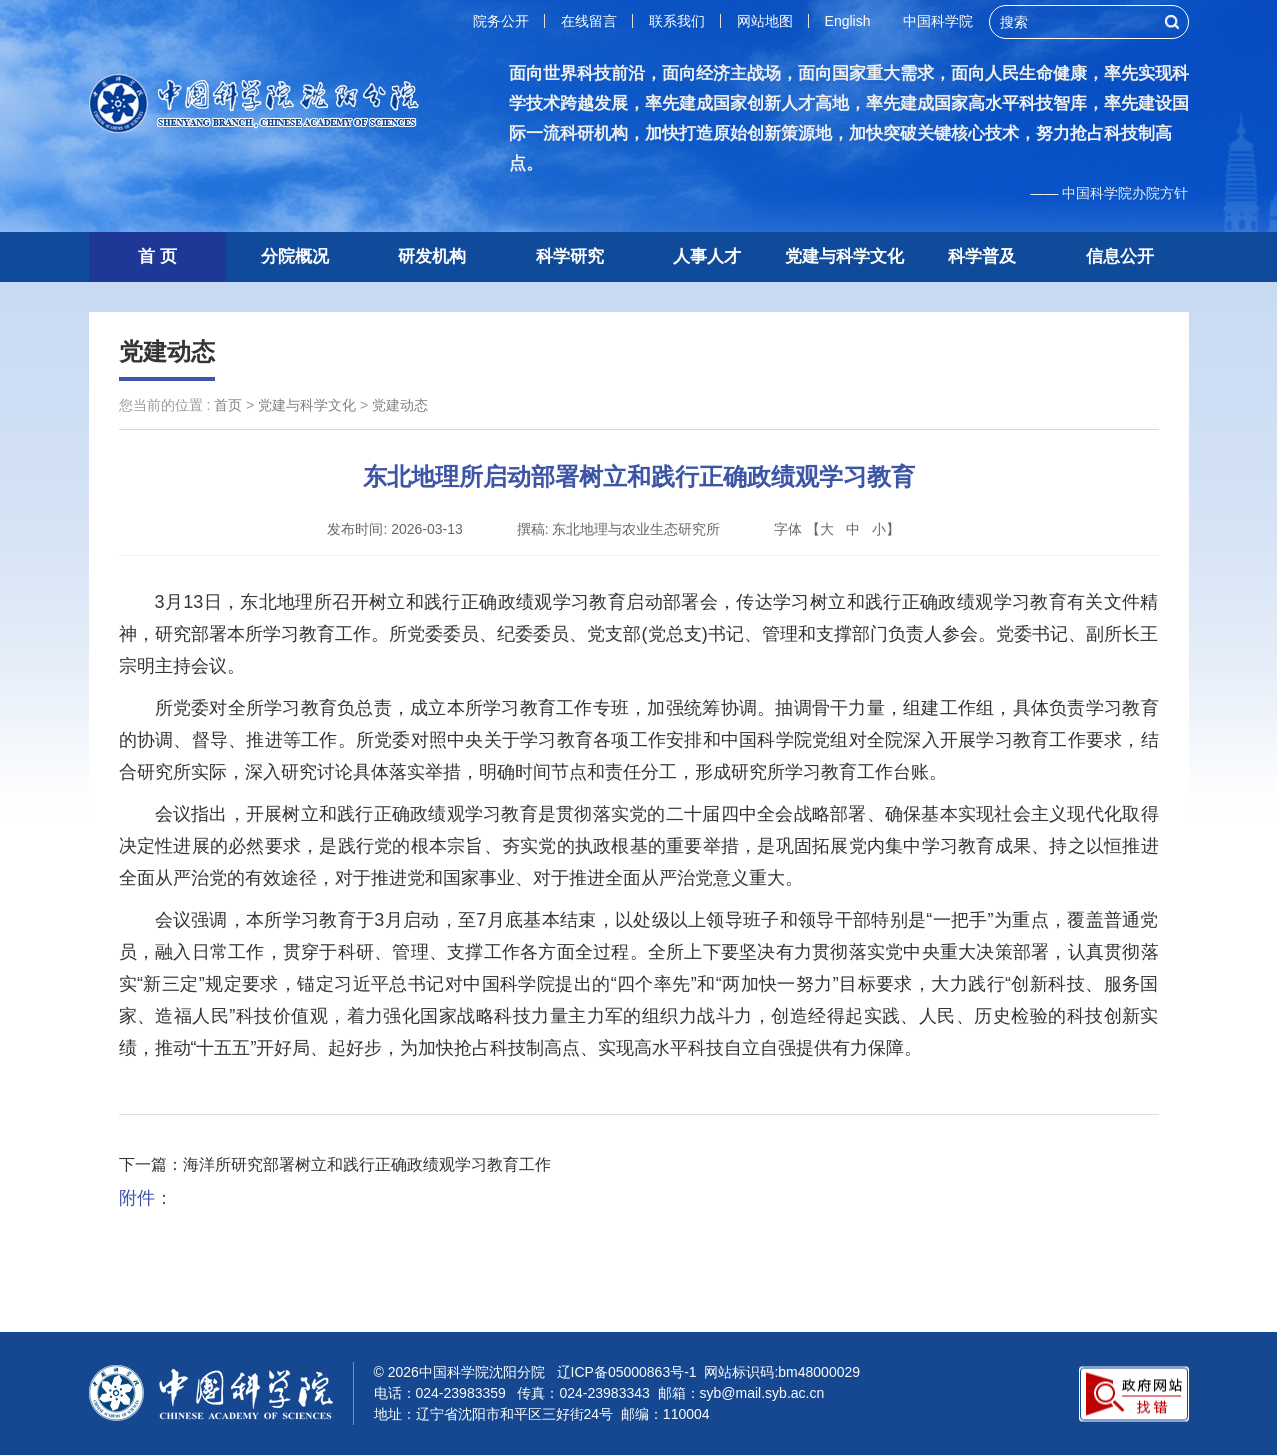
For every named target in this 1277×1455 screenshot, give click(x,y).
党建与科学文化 (844, 256)
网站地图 (765, 21)
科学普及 (982, 256)
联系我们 (677, 21)
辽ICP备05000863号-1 (627, 1372)
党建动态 (167, 351)
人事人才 (707, 256)
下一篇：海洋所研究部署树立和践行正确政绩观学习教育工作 (335, 1164)
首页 (228, 405)
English (848, 21)
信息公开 (1120, 256)
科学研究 (570, 256)
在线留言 (589, 21)
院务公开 (501, 21)
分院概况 (295, 256)
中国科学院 (938, 21)
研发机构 (432, 256)
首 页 (157, 256)
